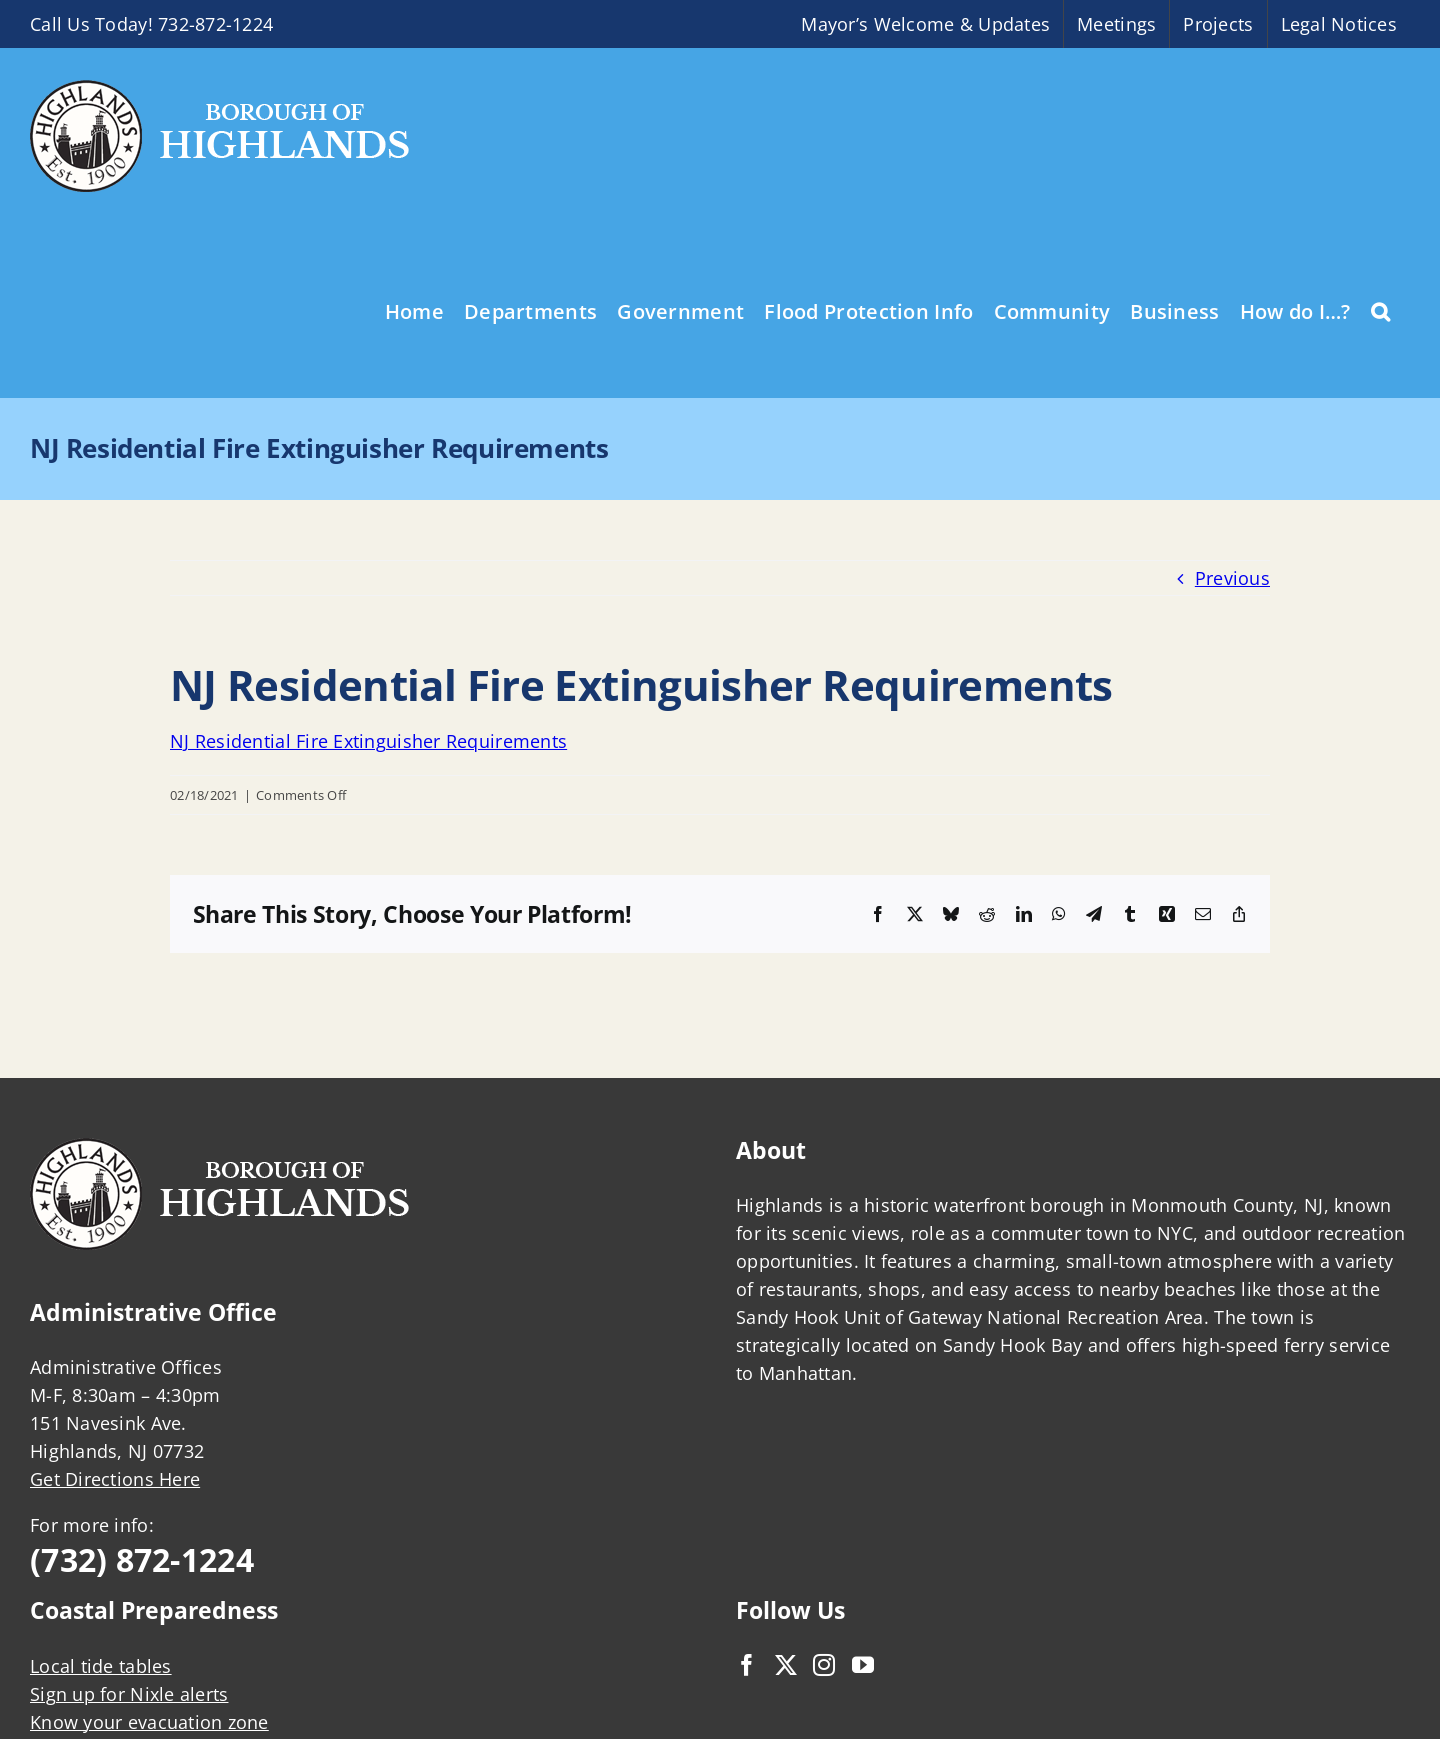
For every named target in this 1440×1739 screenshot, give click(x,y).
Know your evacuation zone (149, 1722)
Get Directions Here (115, 1479)
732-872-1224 (215, 24)
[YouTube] (863, 1665)
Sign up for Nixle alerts (129, 1694)
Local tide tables (101, 1666)
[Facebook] (747, 1665)
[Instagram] (824, 1665)
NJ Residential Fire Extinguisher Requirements (368, 741)
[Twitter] (786, 1665)
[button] (1380, 310)
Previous (1232, 578)
